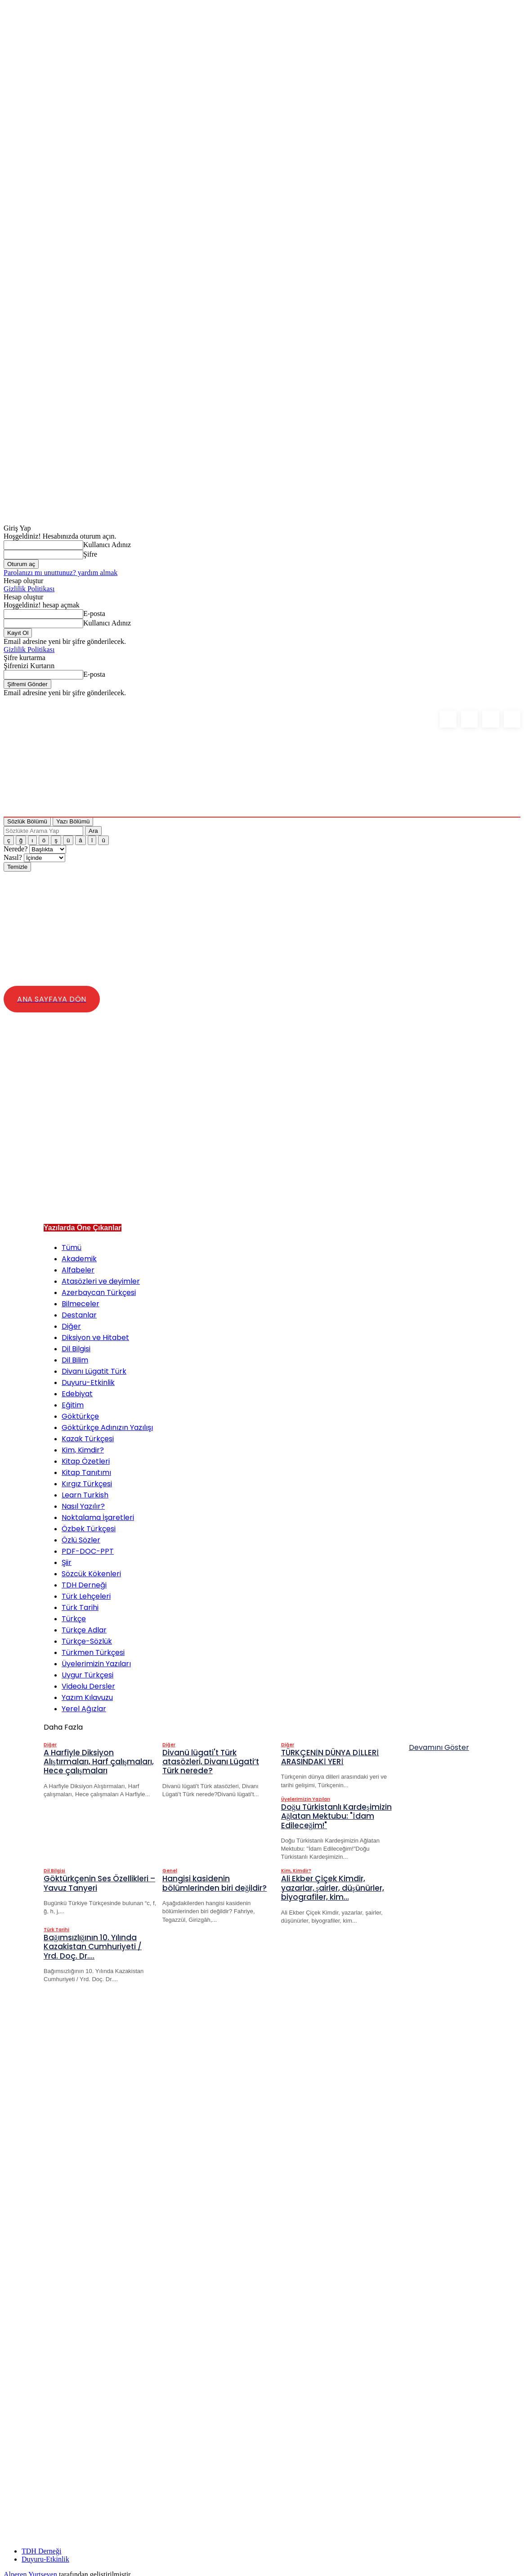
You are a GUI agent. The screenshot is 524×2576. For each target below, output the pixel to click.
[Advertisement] (268, 1144)
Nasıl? (14, 857)
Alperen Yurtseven (30, 2568)
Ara (93, 830)
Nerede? (16, 849)
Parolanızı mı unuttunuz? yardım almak (60, 572)
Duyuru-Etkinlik (45, 2553)
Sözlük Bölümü (27, 821)
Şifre (90, 554)
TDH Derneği (41, 2545)
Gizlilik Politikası (29, 589)
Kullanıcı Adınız (107, 544)
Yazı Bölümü (73, 821)
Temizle (17, 866)
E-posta (94, 613)
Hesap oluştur (23, 580)
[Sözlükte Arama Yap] (43, 831)
